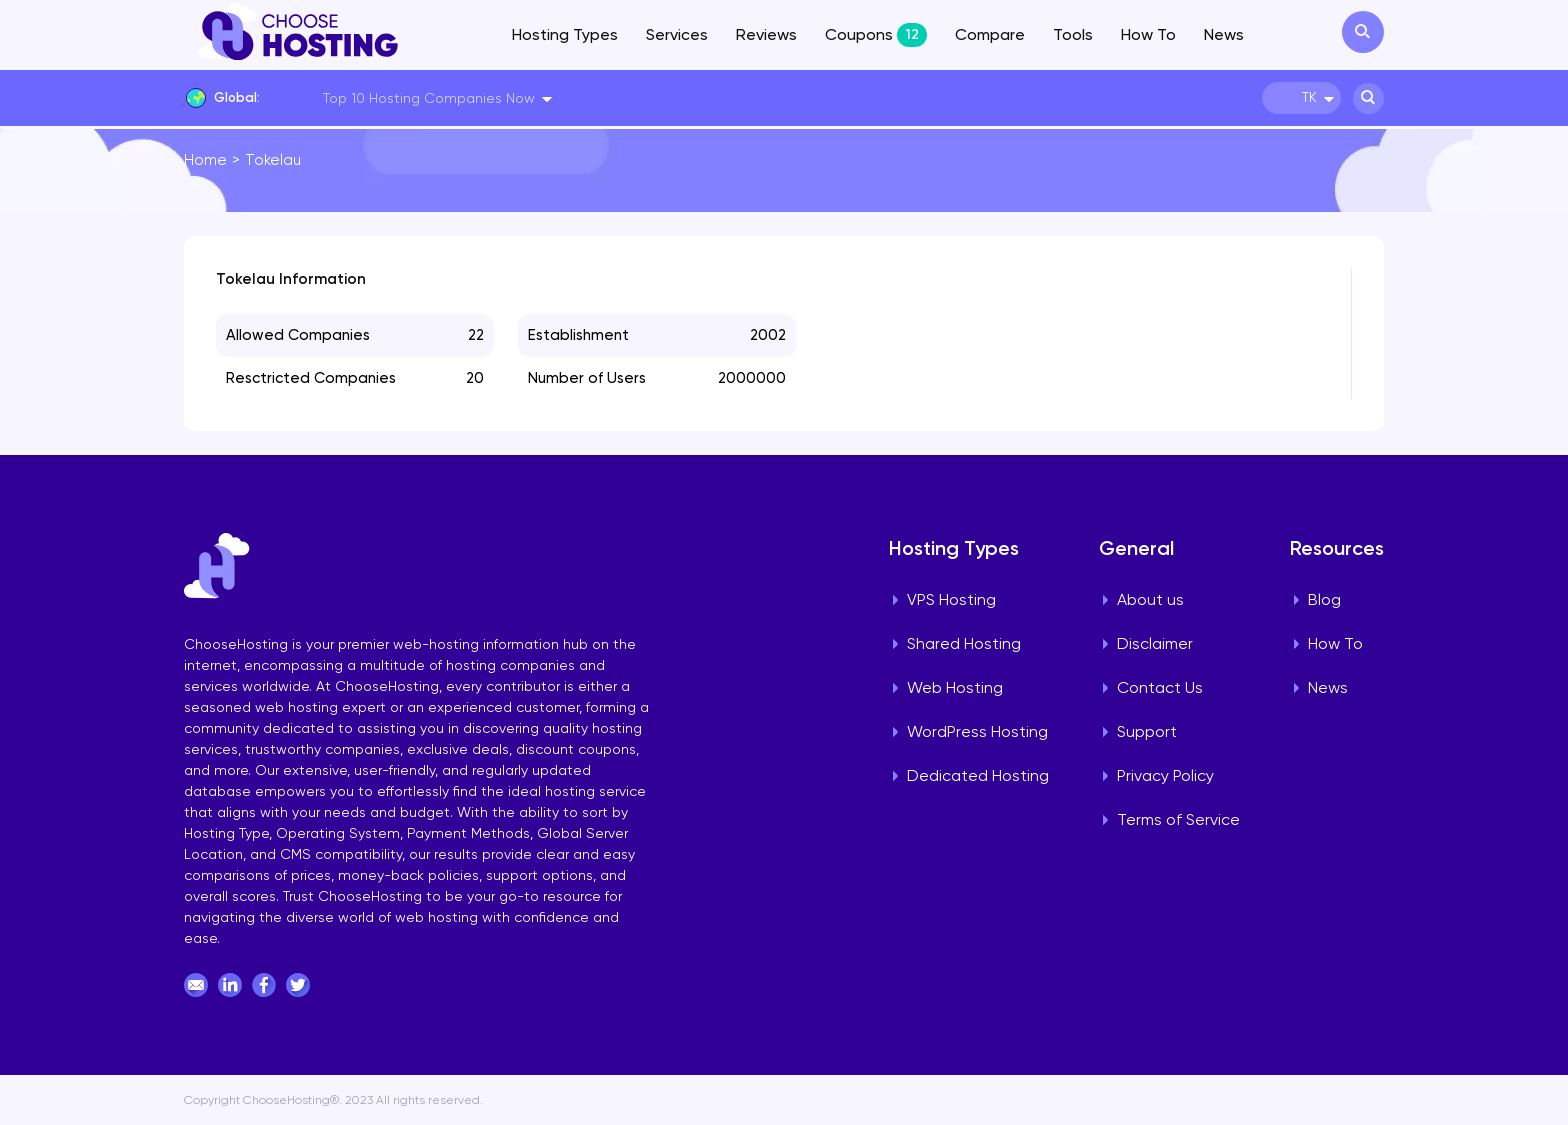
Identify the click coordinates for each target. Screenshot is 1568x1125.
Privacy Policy (1165, 775)
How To (1148, 34)
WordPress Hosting (977, 731)
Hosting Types (565, 34)
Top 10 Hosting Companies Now (429, 98)
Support (1147, 731)
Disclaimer (1155, 643)
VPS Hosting (951, 599)
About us (1150, 599)
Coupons (876, 35)
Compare (990, 34)
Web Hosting (955, 687)
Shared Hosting (964, 643)
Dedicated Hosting (978, 775)
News (1224, 34)
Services (677, 34)
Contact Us (1160, 687)
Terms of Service (1178, 819)
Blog (1324, 599)
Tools (1073, 34)
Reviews (766, 34)
